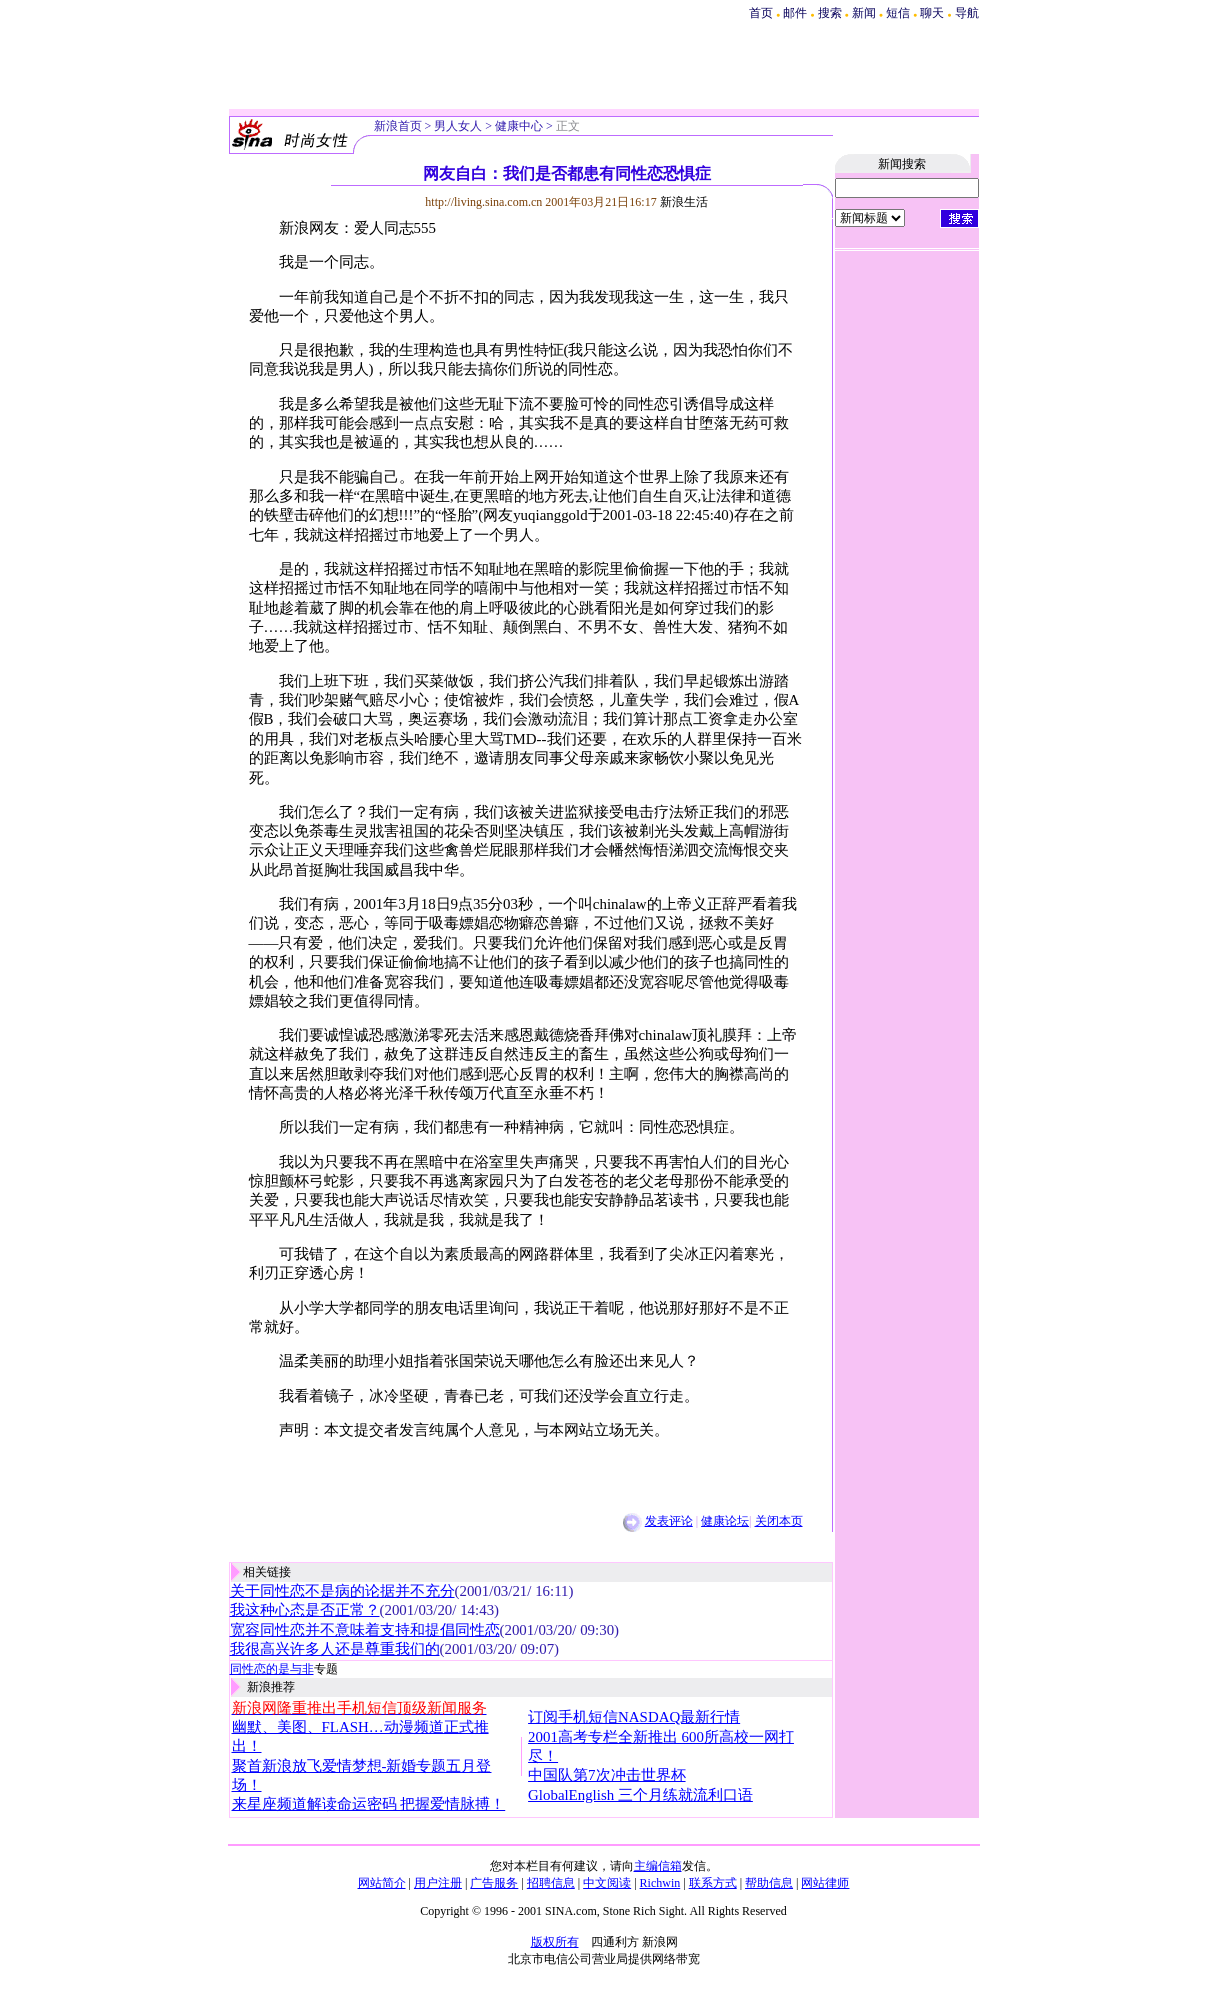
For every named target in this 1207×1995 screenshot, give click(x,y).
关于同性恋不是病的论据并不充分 (342, 1591)
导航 (967, 13)
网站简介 (382, 1883)
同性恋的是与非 (272, 1669)
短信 (898, 13)
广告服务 (494, 1883)
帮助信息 (769, 1883)
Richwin (660, 1883)
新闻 (864, 13)
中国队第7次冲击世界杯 (606, 1775)
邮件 (795, 13)
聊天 (932, 13)
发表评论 (669, 1521)
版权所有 (555, 1942)
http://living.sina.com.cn (483, 202)
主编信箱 (658, 1866)
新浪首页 (398, 126)
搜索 (831, 13)
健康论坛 (725, 1521)
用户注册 (438, 1883)
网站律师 (825, 1883)
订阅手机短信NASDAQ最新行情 (634, 1717)
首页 (761, 13)
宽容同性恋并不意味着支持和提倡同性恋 (365, 1630)
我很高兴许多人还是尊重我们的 (335, 1649)
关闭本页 (779, 1521)
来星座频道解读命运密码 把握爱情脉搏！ (369, 1804)
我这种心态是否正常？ (305, 1610)
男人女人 (458, 126)
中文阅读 (607, 1883)
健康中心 (519, 126)
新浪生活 (684, 202)
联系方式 (713, 1883)
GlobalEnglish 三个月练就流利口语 (640, 1795)
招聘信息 (551, 1883)
